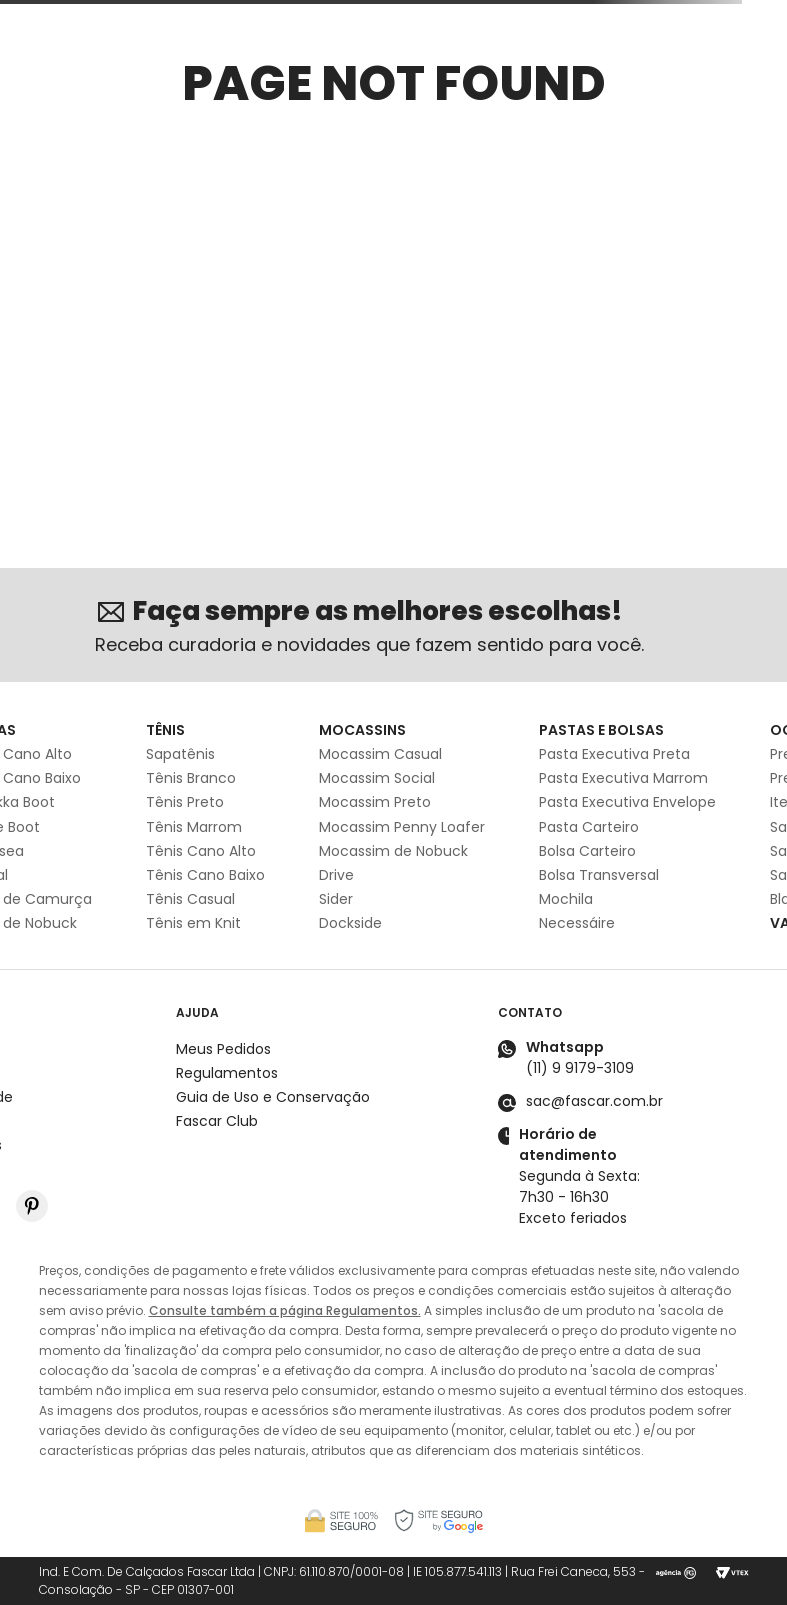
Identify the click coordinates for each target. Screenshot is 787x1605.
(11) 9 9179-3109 (580, 1068)
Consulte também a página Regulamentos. (285, 1310)
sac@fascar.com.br (594, 1101)
